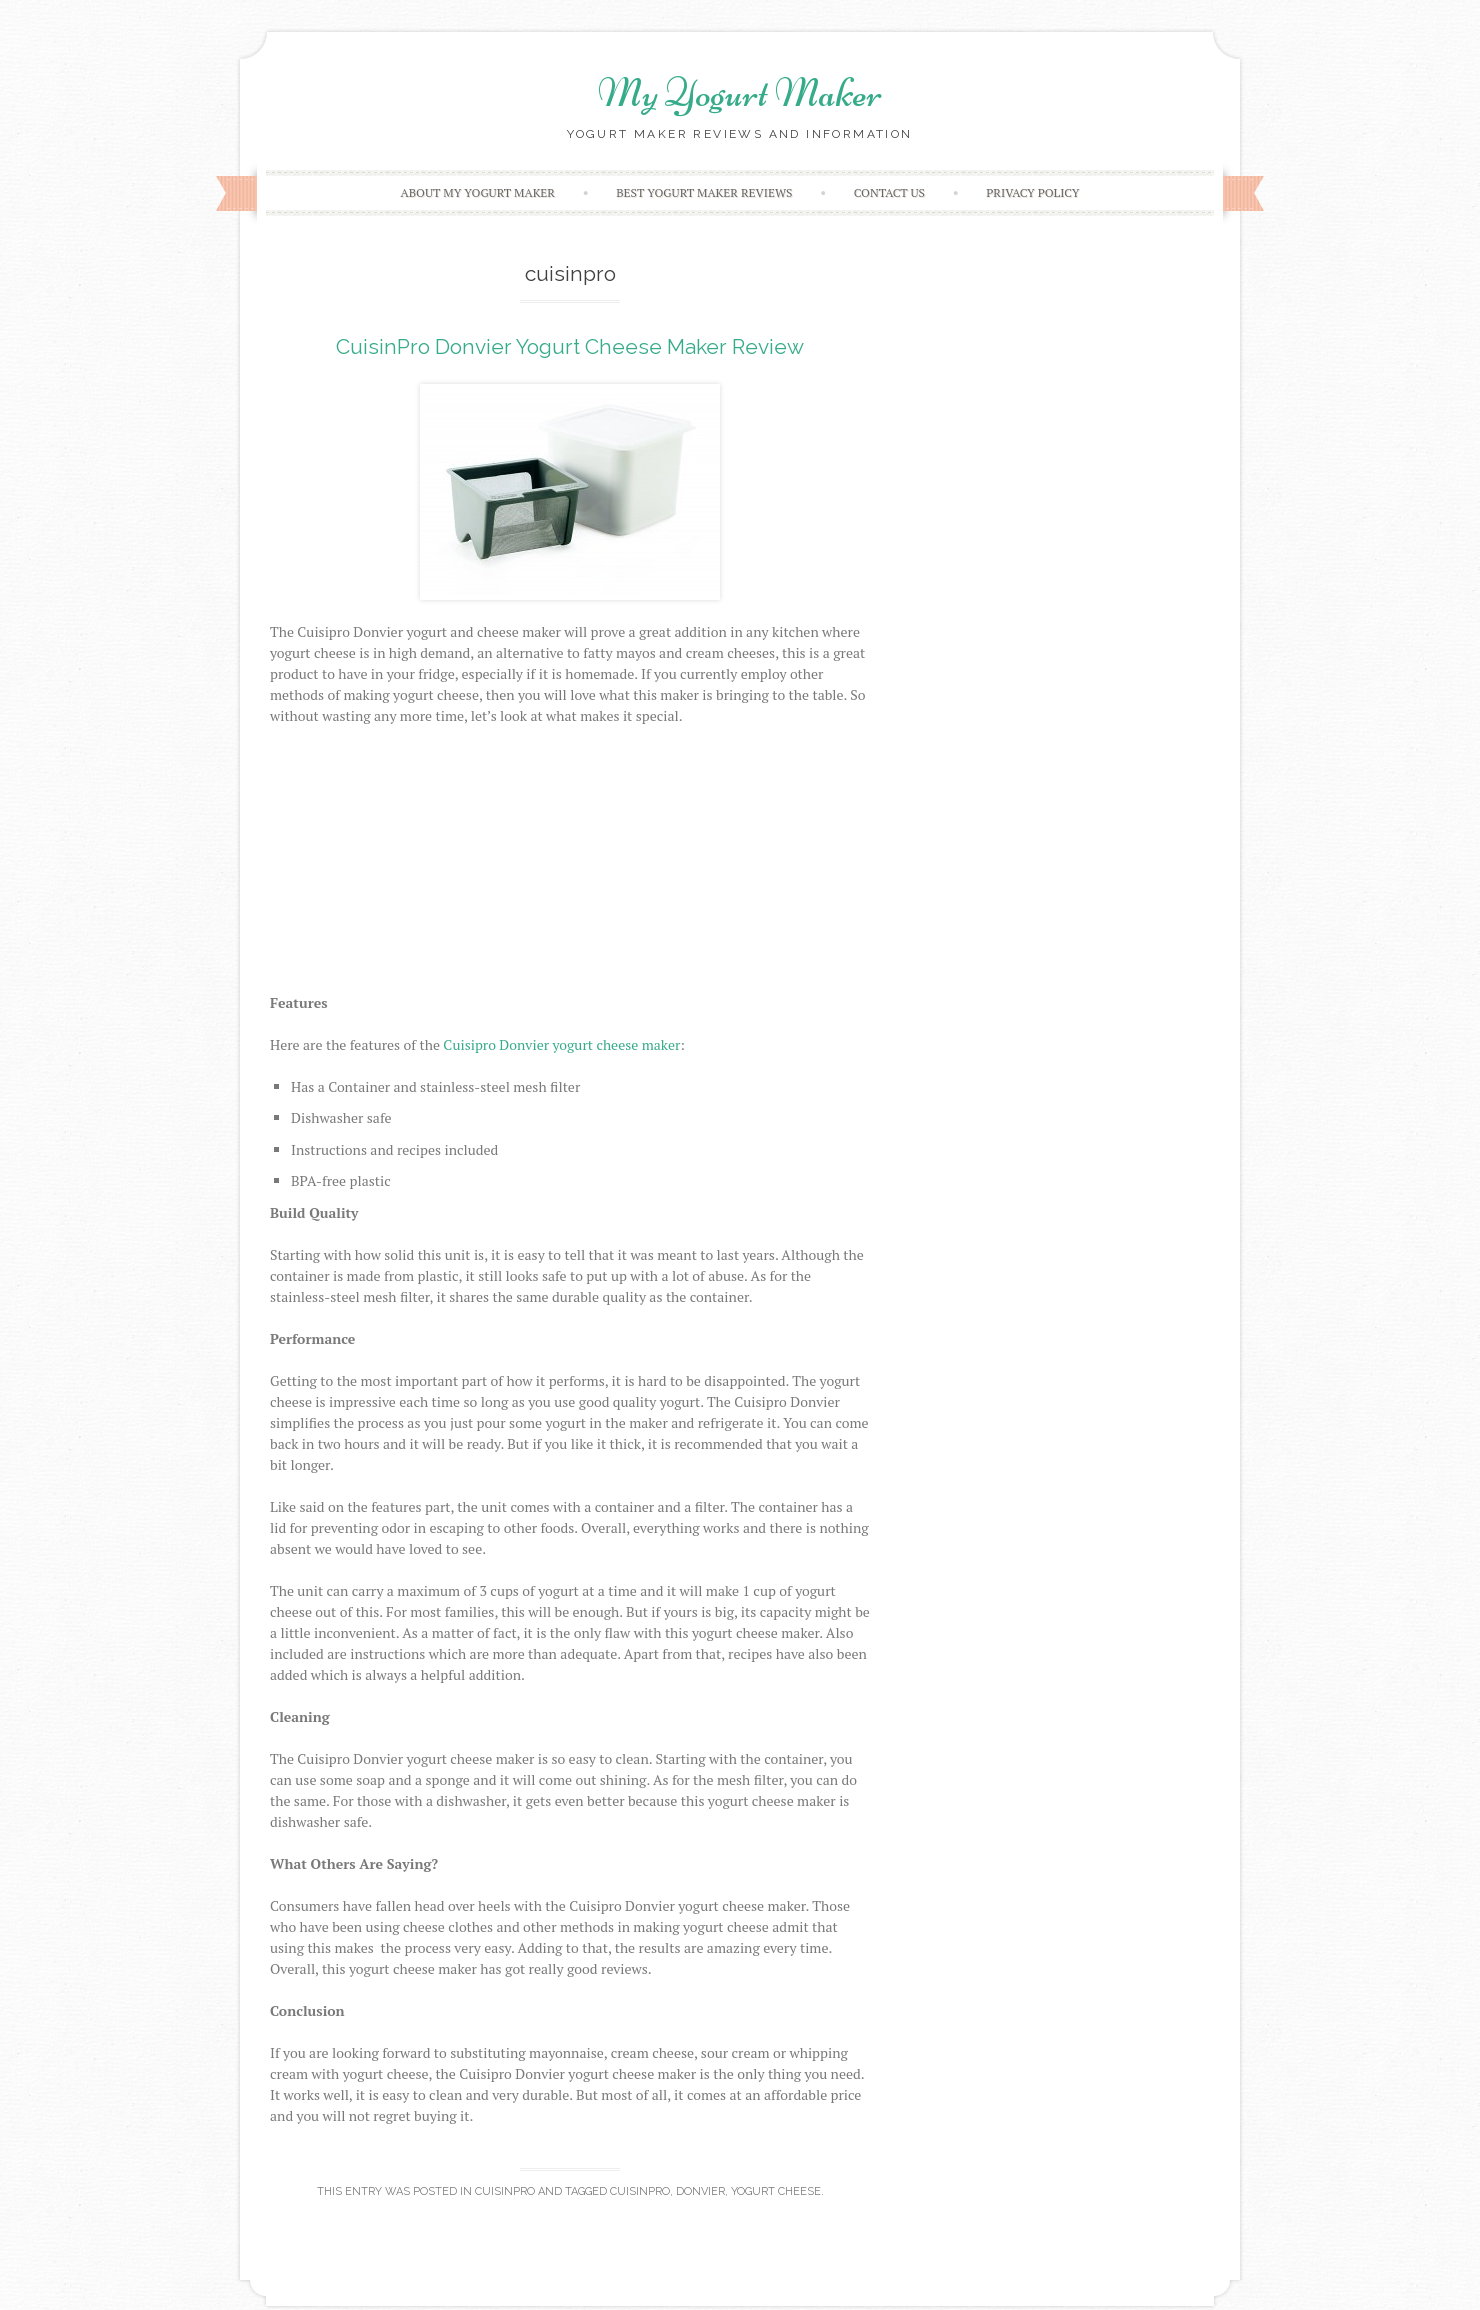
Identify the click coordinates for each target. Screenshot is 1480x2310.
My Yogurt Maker (740, 93)
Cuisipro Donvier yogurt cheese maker (561, 1044)
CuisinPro (505, 2191)
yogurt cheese (776, 2191)
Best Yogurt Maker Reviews (704, 192)
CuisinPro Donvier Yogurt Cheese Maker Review (570, 346)
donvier (700, 2191)
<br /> (570, 867)
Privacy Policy (1032, 192)
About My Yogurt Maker (477, 192)
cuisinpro (640, 2191)
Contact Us (889, 192)
